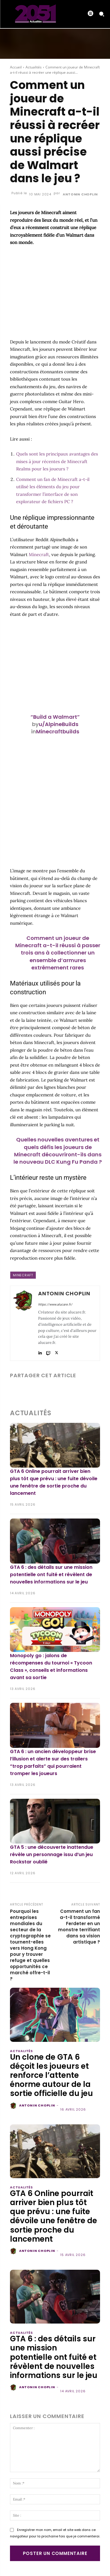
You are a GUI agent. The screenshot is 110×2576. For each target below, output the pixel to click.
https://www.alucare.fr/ (55, 1304)
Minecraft (39, 554)
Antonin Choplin (80, 194)
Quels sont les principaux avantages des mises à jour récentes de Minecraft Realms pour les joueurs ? (57, 461)
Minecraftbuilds (57, 731)
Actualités (34, 67)
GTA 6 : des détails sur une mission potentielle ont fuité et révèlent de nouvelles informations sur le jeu (51, 1574)
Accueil (16, 67)
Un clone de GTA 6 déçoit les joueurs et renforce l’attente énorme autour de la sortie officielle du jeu (51, 2075)
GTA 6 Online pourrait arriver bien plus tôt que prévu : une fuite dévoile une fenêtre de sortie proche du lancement (53, 2216)
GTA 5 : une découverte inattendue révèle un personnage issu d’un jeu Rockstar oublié (51, 1854)
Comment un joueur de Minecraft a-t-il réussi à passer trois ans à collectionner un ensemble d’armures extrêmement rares (57, 952)
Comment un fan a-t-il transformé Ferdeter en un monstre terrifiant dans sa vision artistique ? (79, 1926)
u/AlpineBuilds (58, 724)
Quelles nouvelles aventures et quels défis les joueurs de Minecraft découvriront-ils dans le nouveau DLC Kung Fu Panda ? (57, 1150)
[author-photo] (14, 2105)
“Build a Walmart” (55, 716)
